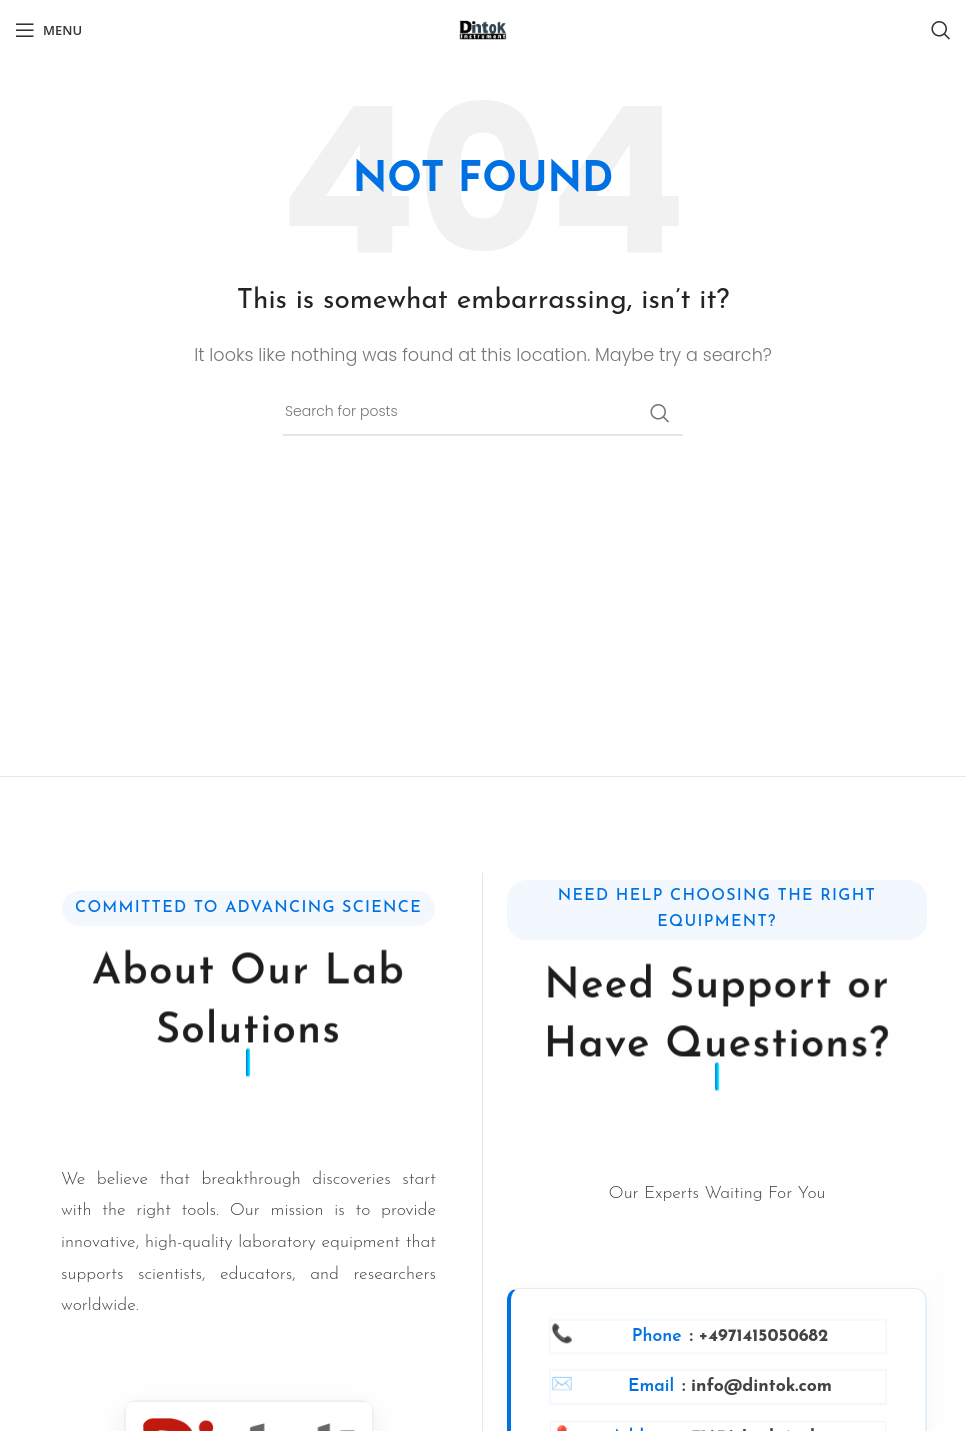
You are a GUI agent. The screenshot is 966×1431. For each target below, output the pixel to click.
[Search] (941, 30)
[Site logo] (483, 29)
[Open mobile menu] (48, 30)
